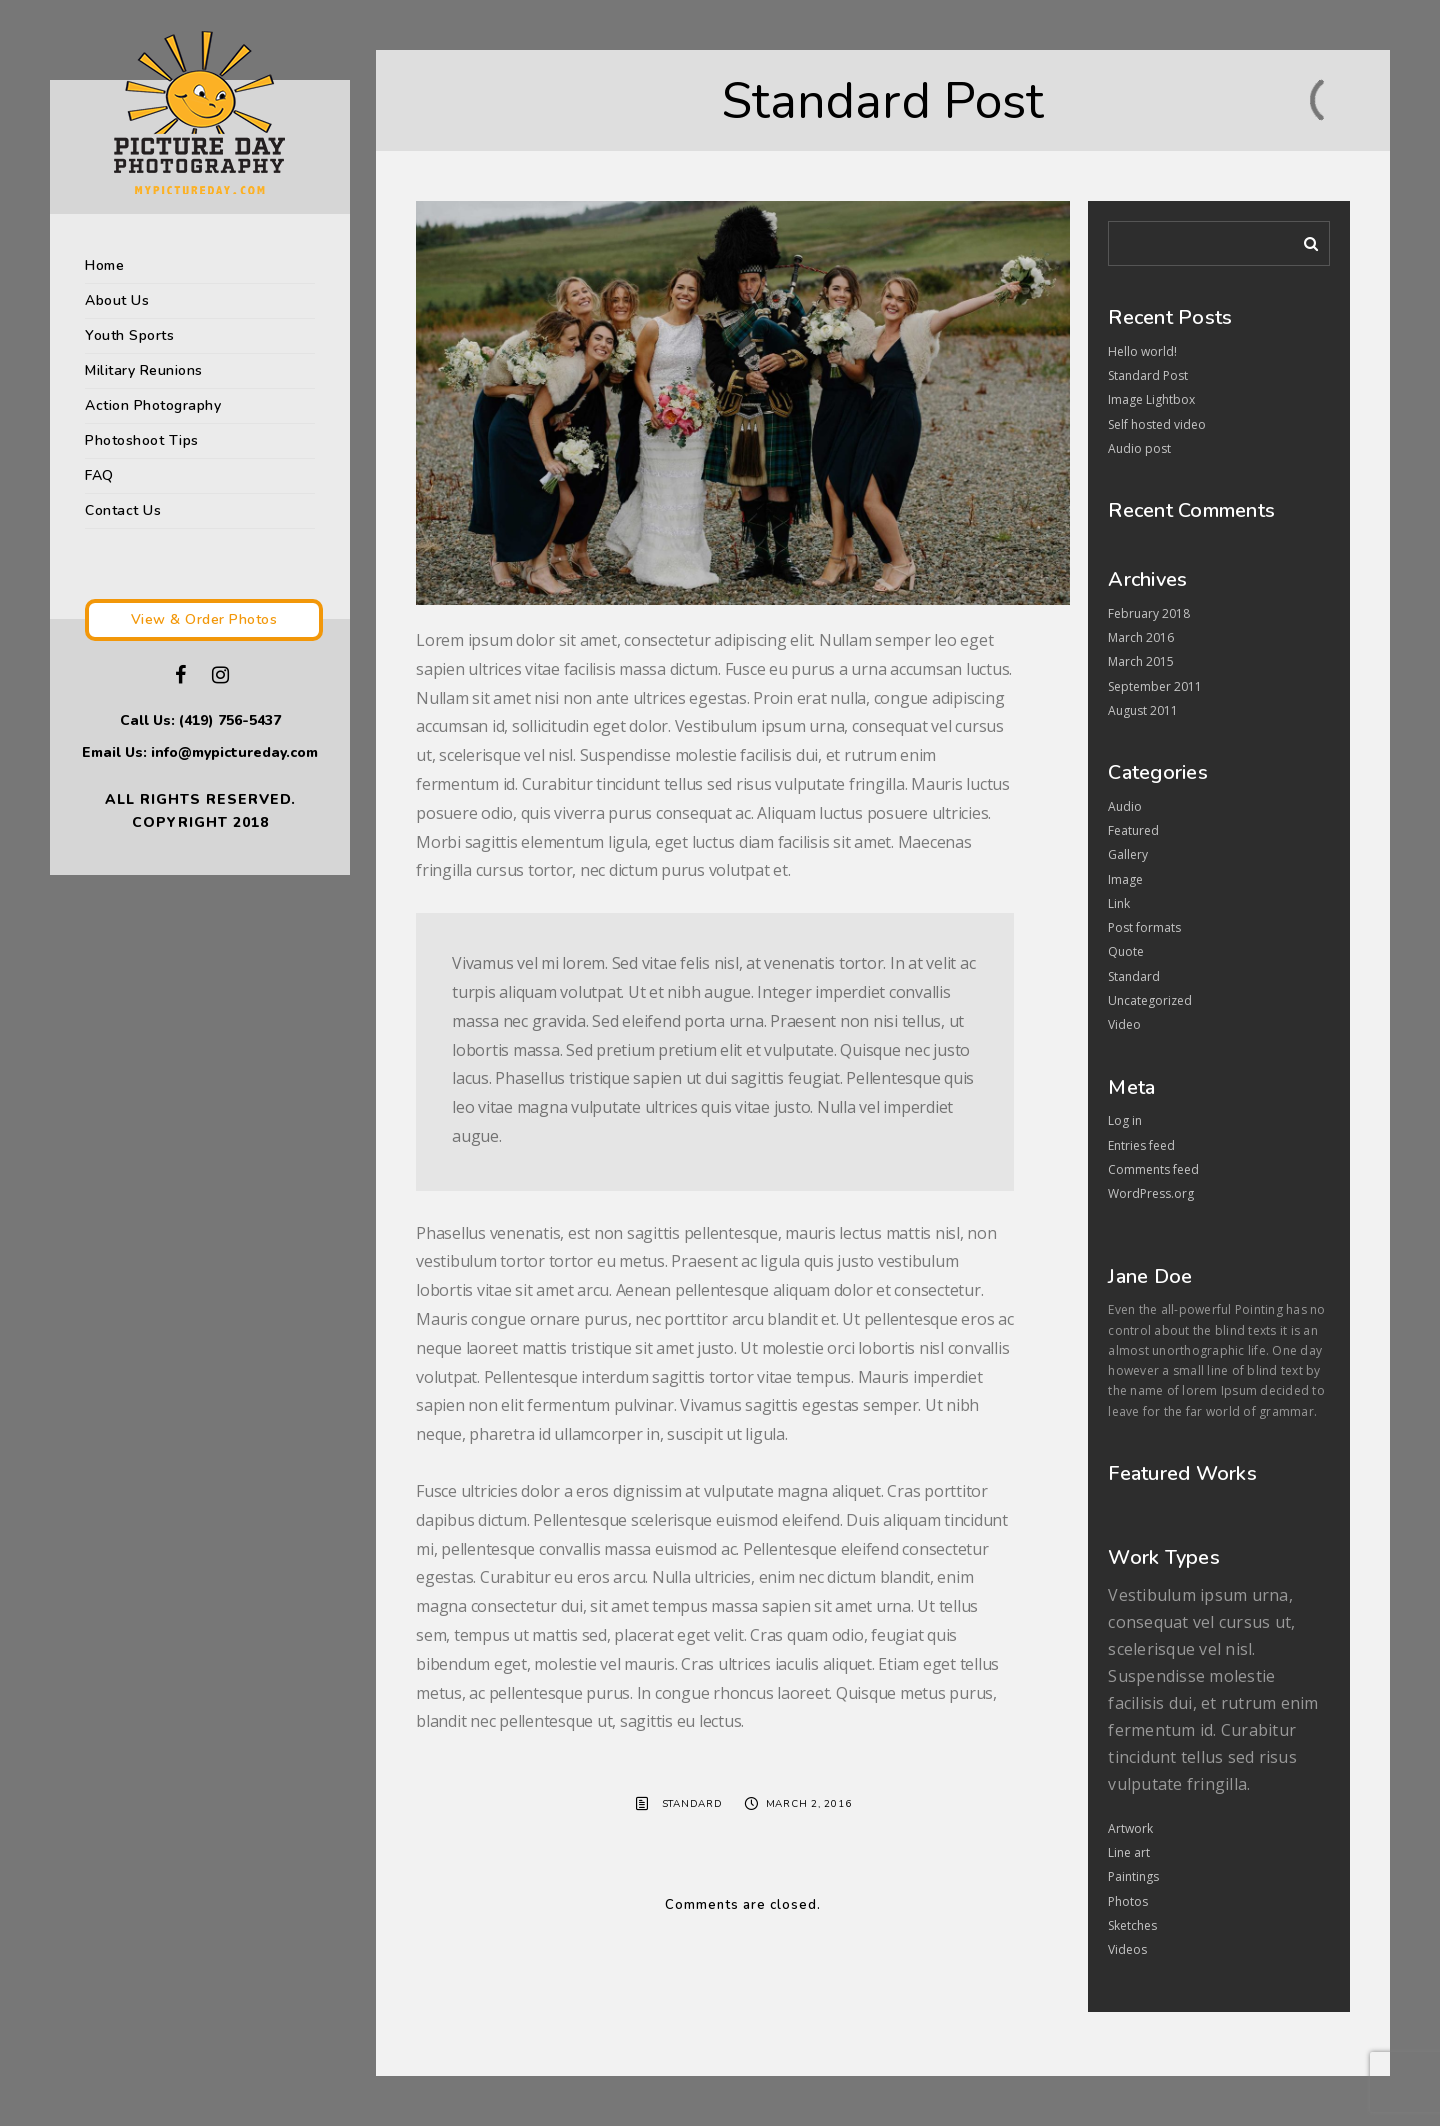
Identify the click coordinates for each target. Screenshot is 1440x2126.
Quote (1126, 951)
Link (1119, 903)
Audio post (1139, 448)
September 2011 (1155, 686)
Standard (692, 1804)
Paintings (1133, 1876)
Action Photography (153, 405)
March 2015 (1141, 661)
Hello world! (1142, 351)
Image (1125, 879)
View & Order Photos (204, 619)
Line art (1129, 1852)
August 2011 (1143, 710)
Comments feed (1153, 1169)
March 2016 (1141, 637)
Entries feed (1141, 1145)
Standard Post (1148, 375)
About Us (117, 300)
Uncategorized (1150, 1000)
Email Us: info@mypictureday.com (200, 752)
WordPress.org (1151, 1193)
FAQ (99, 475)
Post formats (1144, 927)
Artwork (1130, 1828)
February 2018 (1149, 613)
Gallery (1128, 854)
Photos (1128, 1901)
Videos (1127, 1949)
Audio (1125, 806)
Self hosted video (1157, 424)
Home (104, 265)
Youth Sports (129, 335)
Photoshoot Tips (142, 440)
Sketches (1132, 1925)
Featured (1133, 830)
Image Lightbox (1151, 399)
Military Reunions (144, 370)
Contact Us (123, 510)
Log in (1125, 1120)
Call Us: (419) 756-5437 (200, 720)
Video (1124, 1024)
